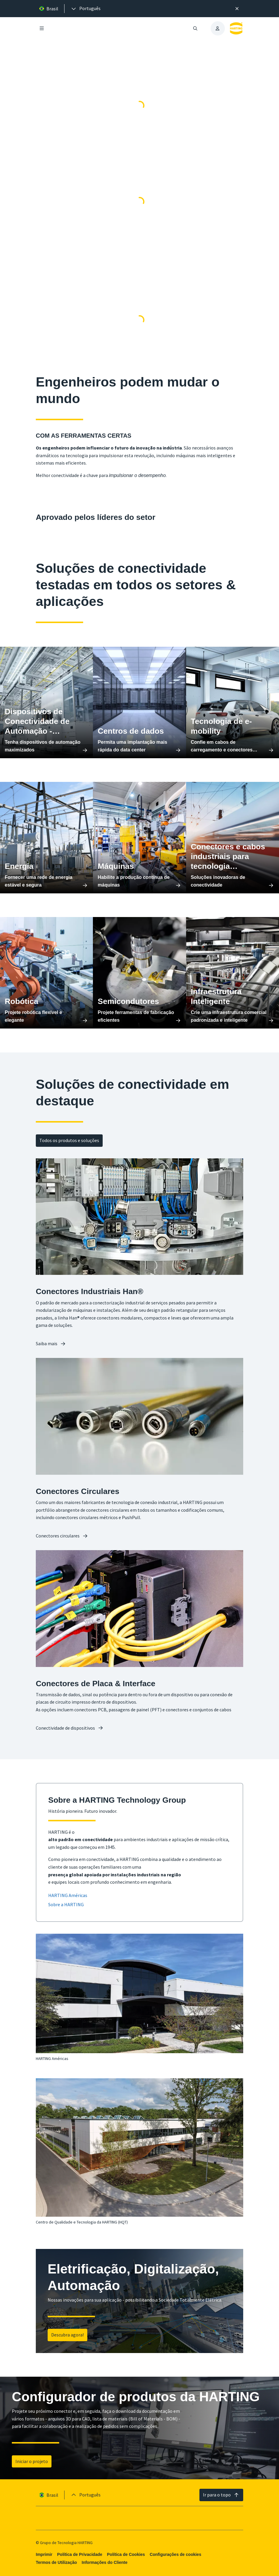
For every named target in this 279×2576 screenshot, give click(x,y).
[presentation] (85, 8)
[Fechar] (237, 8)
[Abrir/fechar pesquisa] (195, 28)
